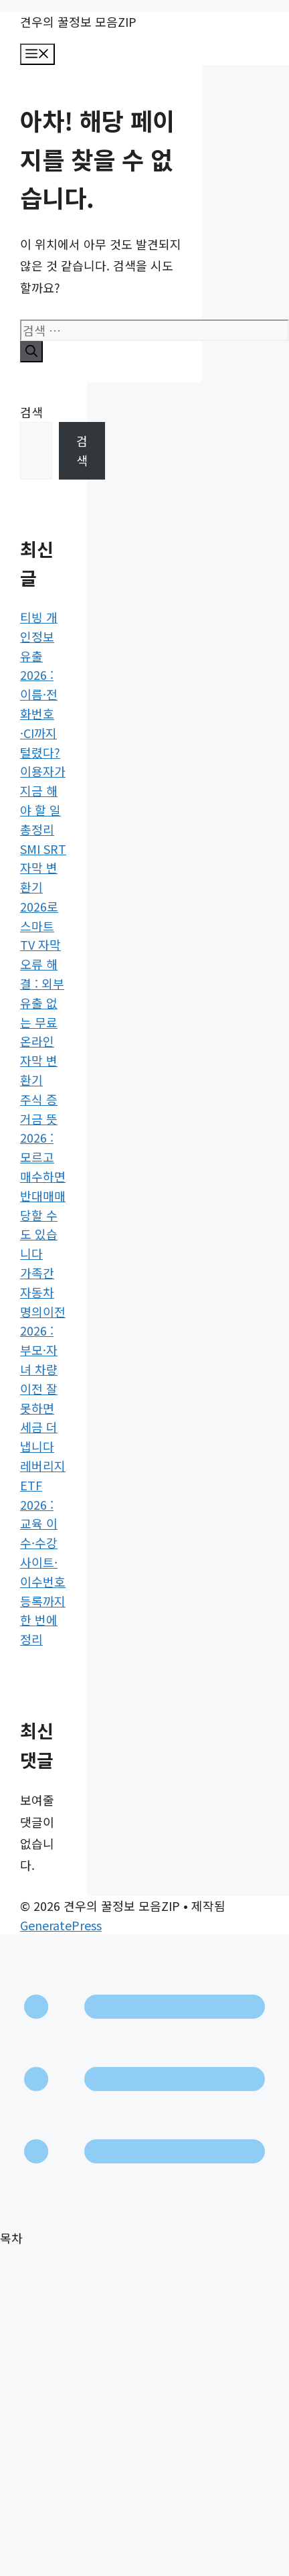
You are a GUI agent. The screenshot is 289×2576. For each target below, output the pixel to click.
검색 (31, 412)
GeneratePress (61, 1925)
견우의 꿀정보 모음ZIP (78, 21)
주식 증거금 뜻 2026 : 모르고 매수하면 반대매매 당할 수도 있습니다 (43, 1176)
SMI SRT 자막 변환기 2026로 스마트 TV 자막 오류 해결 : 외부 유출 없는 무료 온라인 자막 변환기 (43, 964)
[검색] (31, 351)
